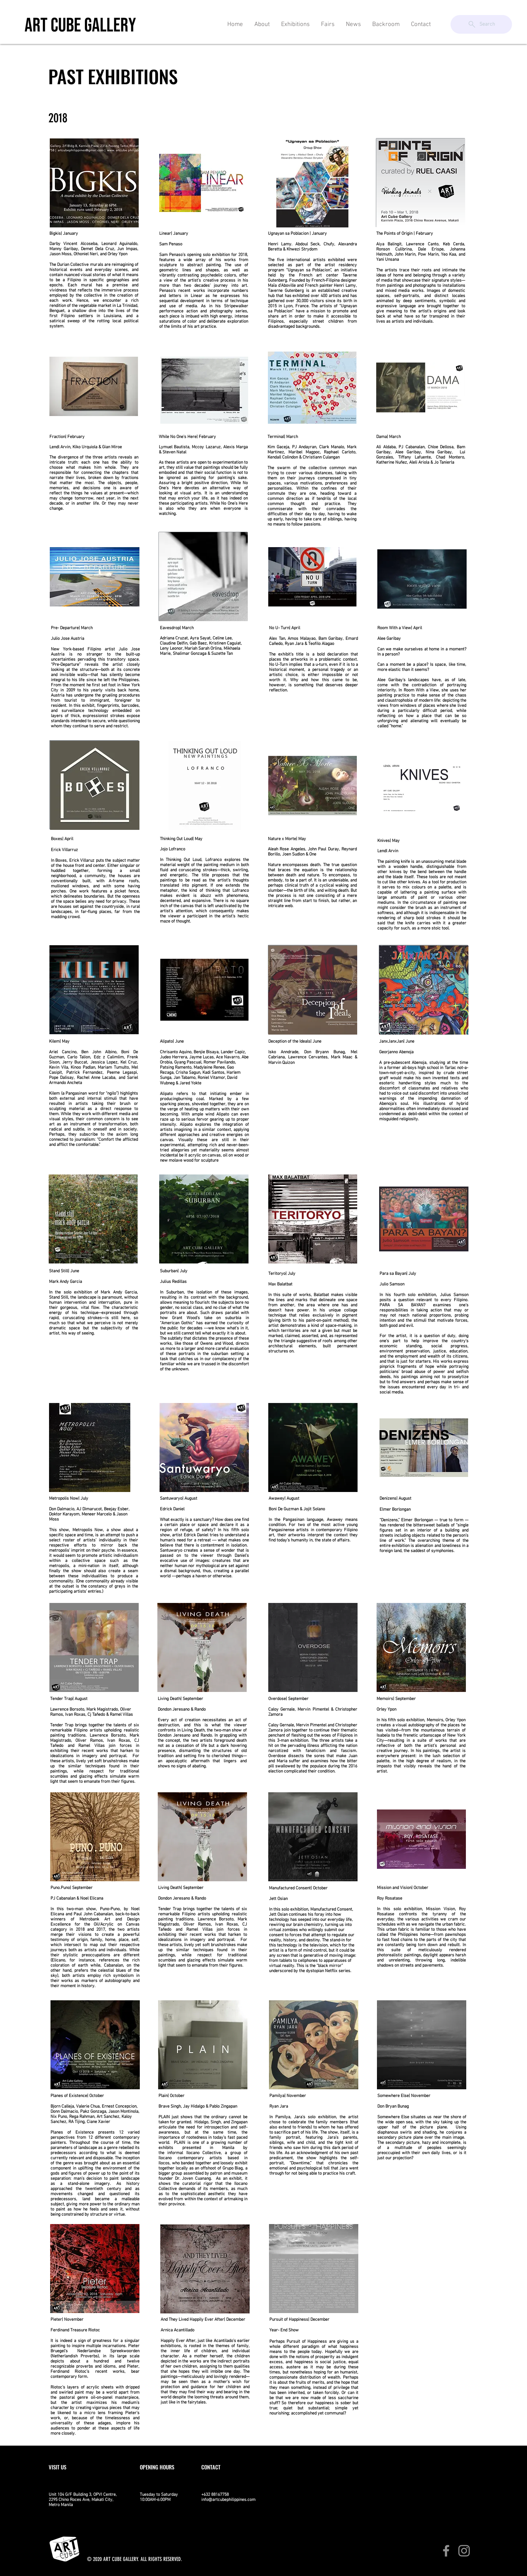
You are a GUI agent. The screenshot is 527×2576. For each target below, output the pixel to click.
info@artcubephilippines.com (228, 2499)
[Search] (481, 24)
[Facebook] (446, 2550)
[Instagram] (464, 2550)
